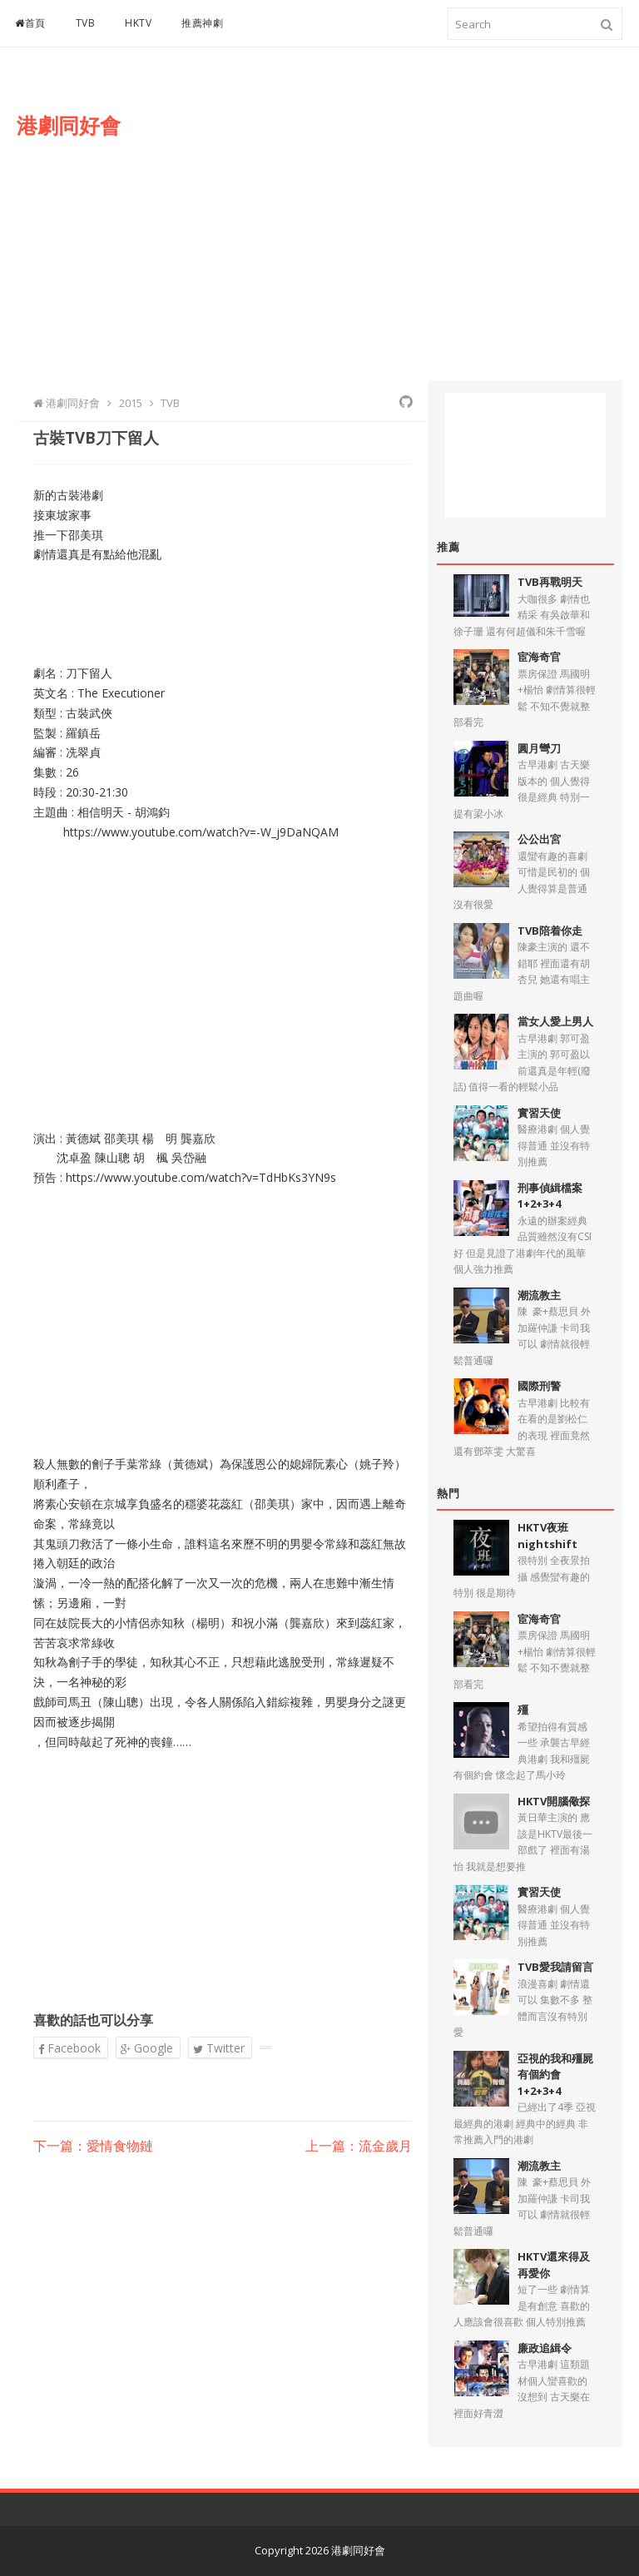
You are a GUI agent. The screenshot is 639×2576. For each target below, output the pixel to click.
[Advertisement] (414, 230)
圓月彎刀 (539, 748)
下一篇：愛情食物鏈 (93, 2146)
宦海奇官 (539, 656)
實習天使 (539, 1112)
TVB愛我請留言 (555, 1966)
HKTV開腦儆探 (554, 1801)
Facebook (69, 2048)
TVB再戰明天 (550, 581)
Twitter (219, 2048)
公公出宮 (539, 838)
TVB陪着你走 (550, 930)
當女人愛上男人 (555, 1021)
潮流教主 (539, 1295)
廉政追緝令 (545, 2347)
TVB (86, 23)
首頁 (30, 23)
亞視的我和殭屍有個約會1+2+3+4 (555, 2074)
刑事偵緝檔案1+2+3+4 (550, 1196)
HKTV (138, 23)
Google (147, 2048)
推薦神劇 (202, 23)
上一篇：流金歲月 (358, 2146)
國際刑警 (539, 1385)
